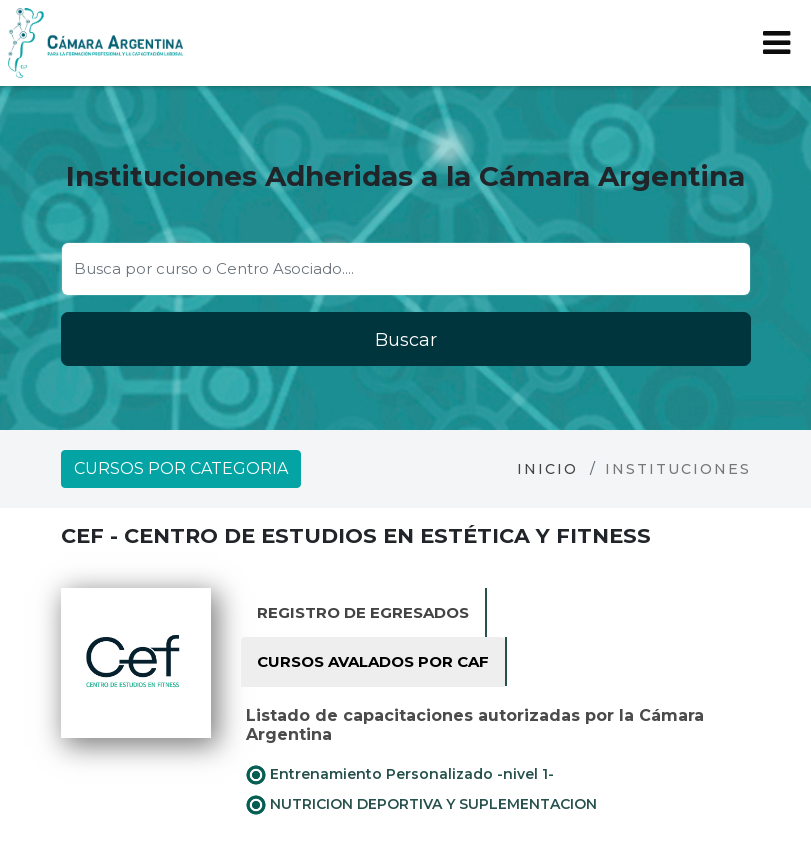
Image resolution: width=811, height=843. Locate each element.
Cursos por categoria (181, 468)
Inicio (547, 469)
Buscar (406, 340)
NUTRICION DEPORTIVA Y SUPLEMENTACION (421, 805)
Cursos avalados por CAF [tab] (373, 661)
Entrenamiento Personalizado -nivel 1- (400, 775)
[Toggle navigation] (776, 43)
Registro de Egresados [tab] (363, 612)
